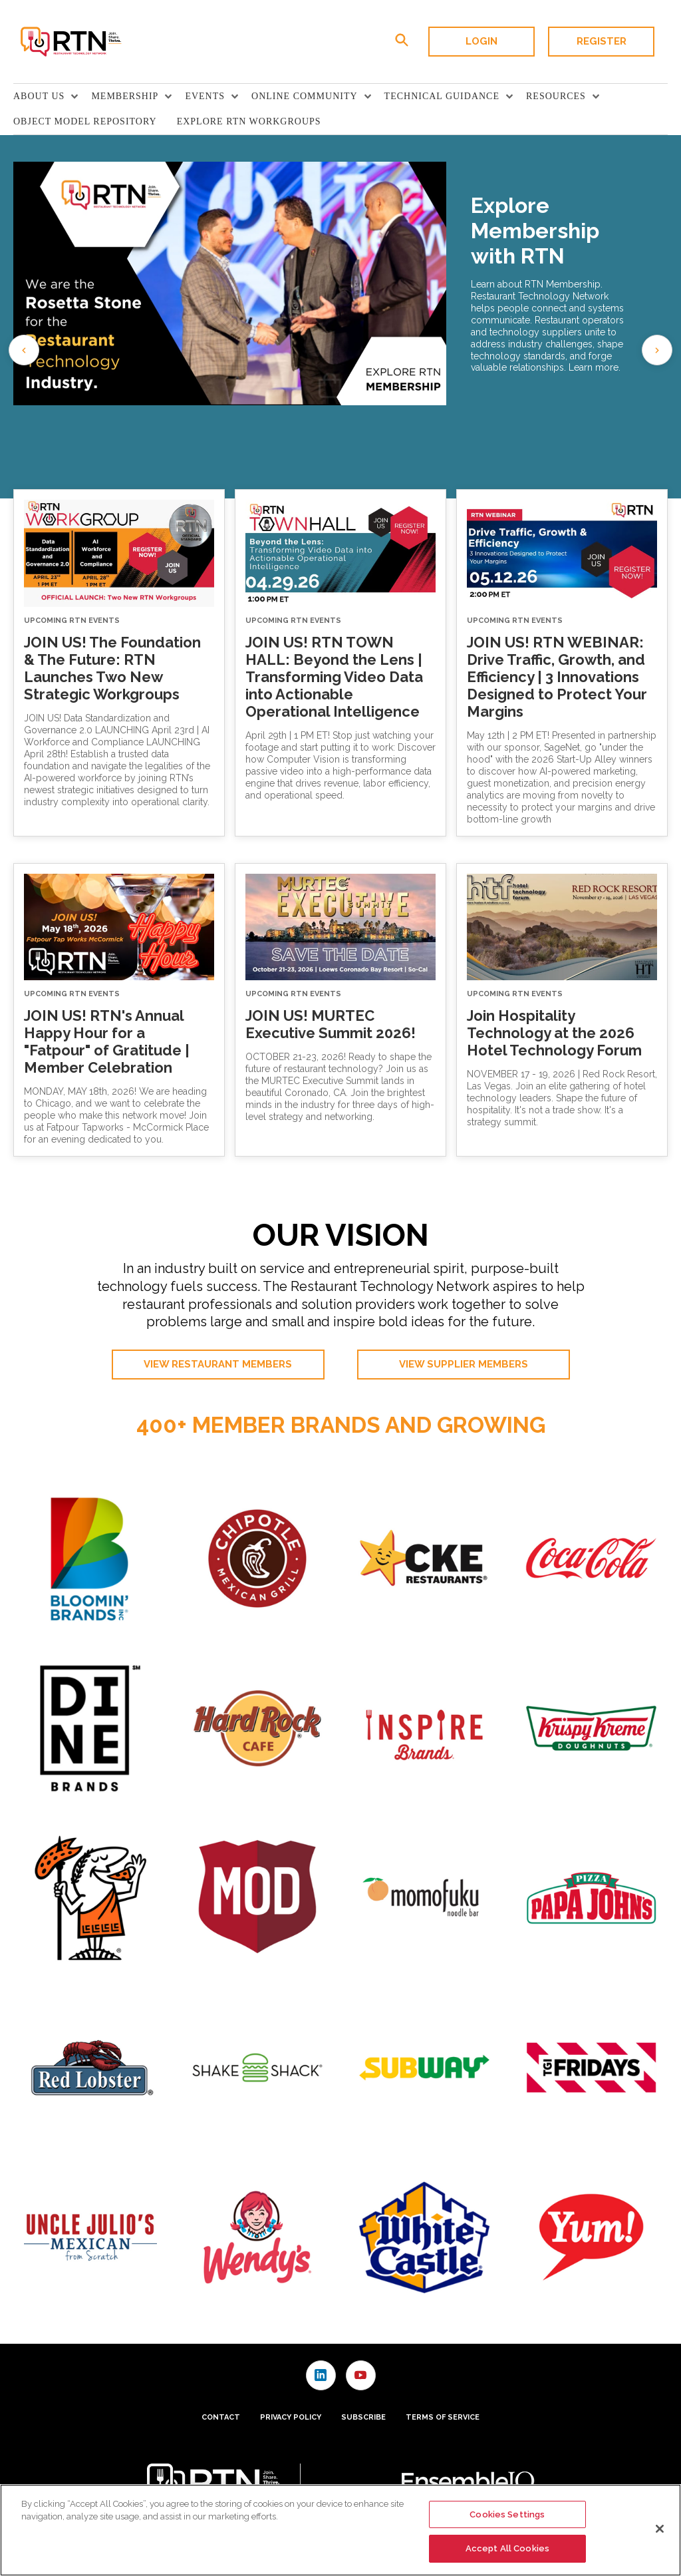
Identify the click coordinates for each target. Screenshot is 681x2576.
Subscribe (363, 2417)
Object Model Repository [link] (85, 121)
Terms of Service (442, 2417)
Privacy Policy (290, 2417)
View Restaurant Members (218, 1364)
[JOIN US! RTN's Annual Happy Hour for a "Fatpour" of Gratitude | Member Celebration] (119, 927)
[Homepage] (70, 42)
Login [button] (481, 41)
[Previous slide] (24, 350)
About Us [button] (39, 96)
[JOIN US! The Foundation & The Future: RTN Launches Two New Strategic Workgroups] (119, 553)
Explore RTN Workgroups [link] (249, 121)
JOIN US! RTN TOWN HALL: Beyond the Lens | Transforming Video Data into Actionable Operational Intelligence (334, 677)
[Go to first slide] (657, 350)
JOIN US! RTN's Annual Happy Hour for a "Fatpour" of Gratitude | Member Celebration (107, 1041)
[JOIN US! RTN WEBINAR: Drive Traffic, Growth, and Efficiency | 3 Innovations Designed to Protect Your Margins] (562, 553)
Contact (221, 2417)
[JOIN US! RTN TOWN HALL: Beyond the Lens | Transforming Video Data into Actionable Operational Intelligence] (340, 553)
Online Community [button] (304, 96)
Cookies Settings (507, 2514)
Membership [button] (124, 96)
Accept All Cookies (507, 2548)
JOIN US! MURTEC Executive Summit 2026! (330, 1024)
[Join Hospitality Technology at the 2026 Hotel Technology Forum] (562, 927)
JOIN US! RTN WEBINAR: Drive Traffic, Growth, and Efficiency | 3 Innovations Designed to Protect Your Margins (557, 677)
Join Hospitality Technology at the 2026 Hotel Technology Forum (554, 1033)
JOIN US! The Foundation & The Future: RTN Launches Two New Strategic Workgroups (112, 668)
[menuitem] (52, 96)
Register (601, 41)
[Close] (659, 2528)
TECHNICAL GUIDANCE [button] (441, 96)
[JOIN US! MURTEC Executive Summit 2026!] (340, 927)
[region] (340, 2530)
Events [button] (205, 96)
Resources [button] (556, 96)
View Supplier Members (463, 1364)
